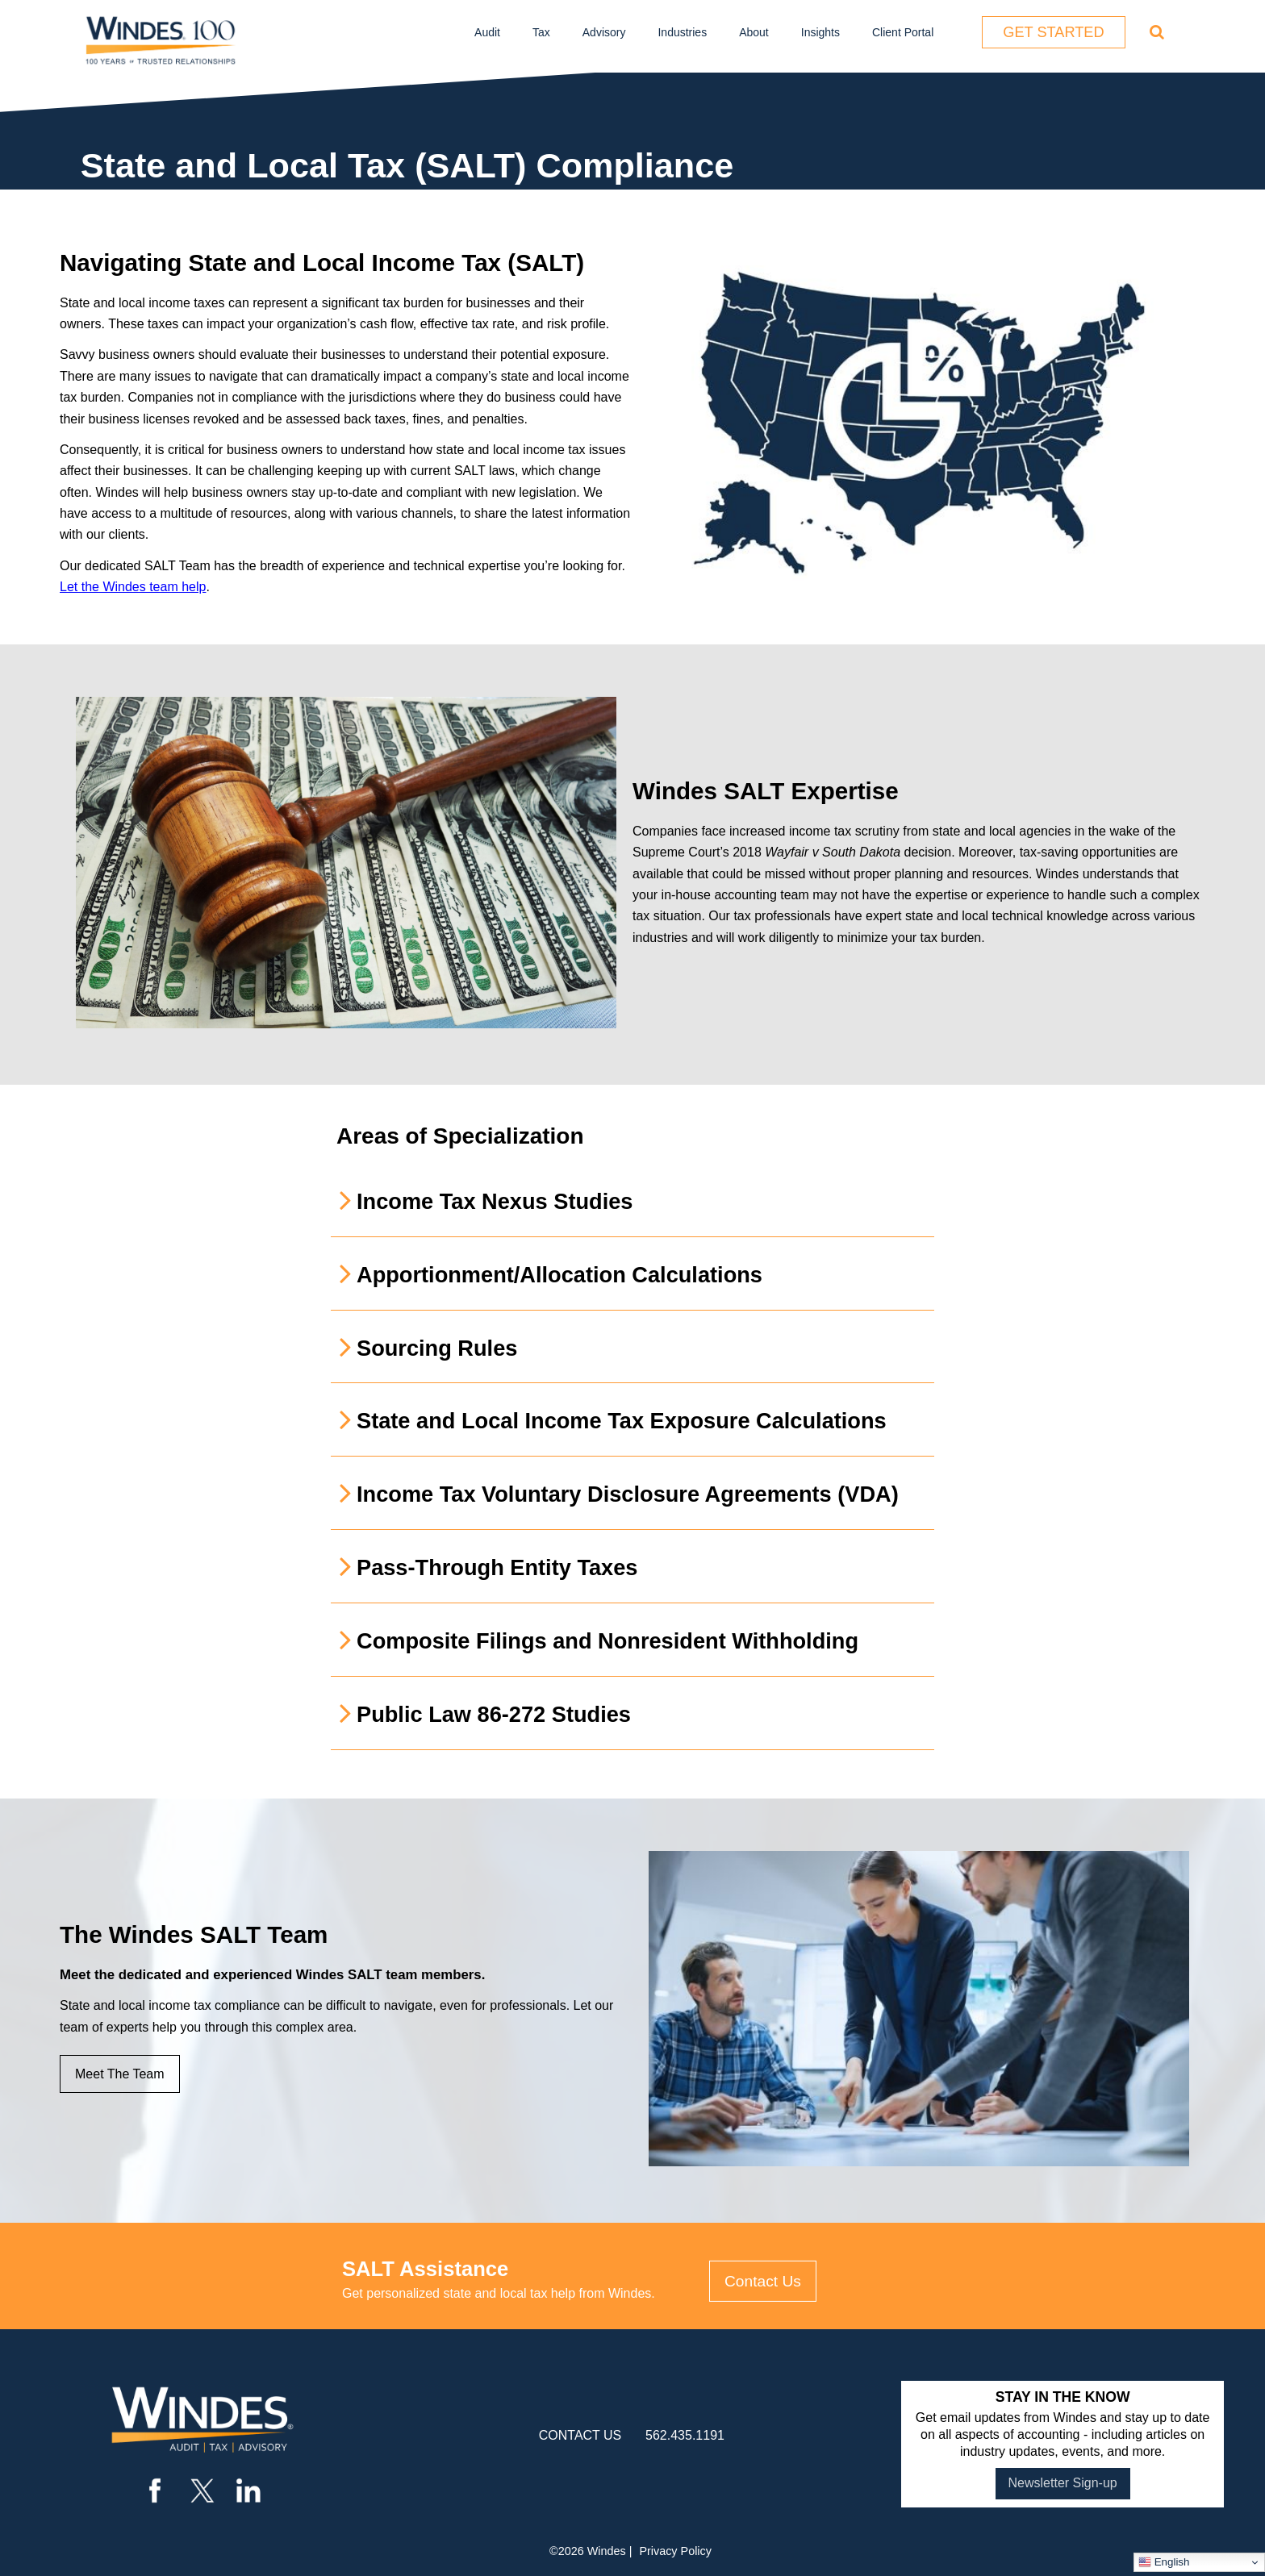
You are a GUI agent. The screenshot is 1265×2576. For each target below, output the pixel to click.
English (1163, 2562)
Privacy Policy (675, 2551)
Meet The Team (120, 2074)
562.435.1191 (684, 2435)
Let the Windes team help (133, 587)
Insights (820, 32)
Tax (541, 32)
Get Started (1053, 32)
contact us (580, 2435)
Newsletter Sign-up (1062, 2483)
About (754, 32)
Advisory (604, 32)
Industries (682, 32)
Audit (487, 32)
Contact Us (762, 2281)
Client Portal (902, 32)
